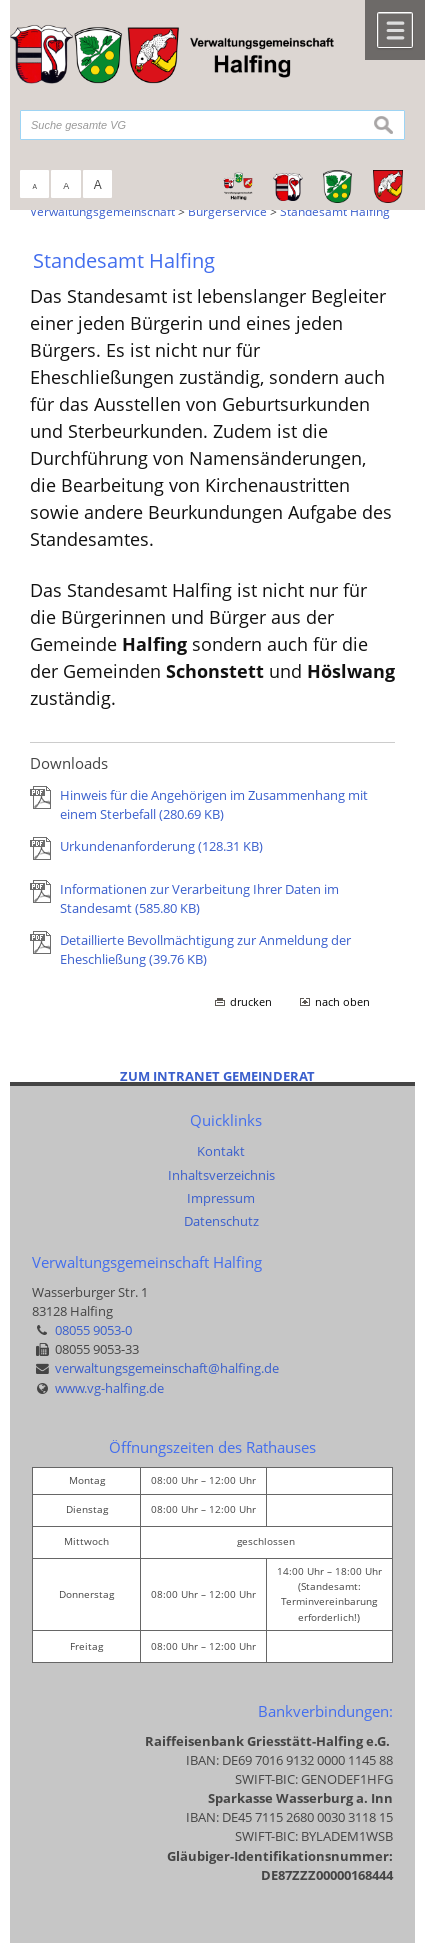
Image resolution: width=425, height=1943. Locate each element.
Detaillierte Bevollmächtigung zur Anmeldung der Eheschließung (205, 949)
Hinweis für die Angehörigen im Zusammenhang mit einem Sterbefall (214, 804)
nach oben (342, 1002)
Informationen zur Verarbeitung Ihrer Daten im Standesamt (199, 898)
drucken (251, 1002)
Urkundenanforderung (161, 846)
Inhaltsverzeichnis (221, 1175)
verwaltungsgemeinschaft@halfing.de (167, 1368)
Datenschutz (221, 1221)
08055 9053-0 (93, 1330)
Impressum (221, 1198)
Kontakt (221, 1151)
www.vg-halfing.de (109, 1388)
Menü (395, 30)
